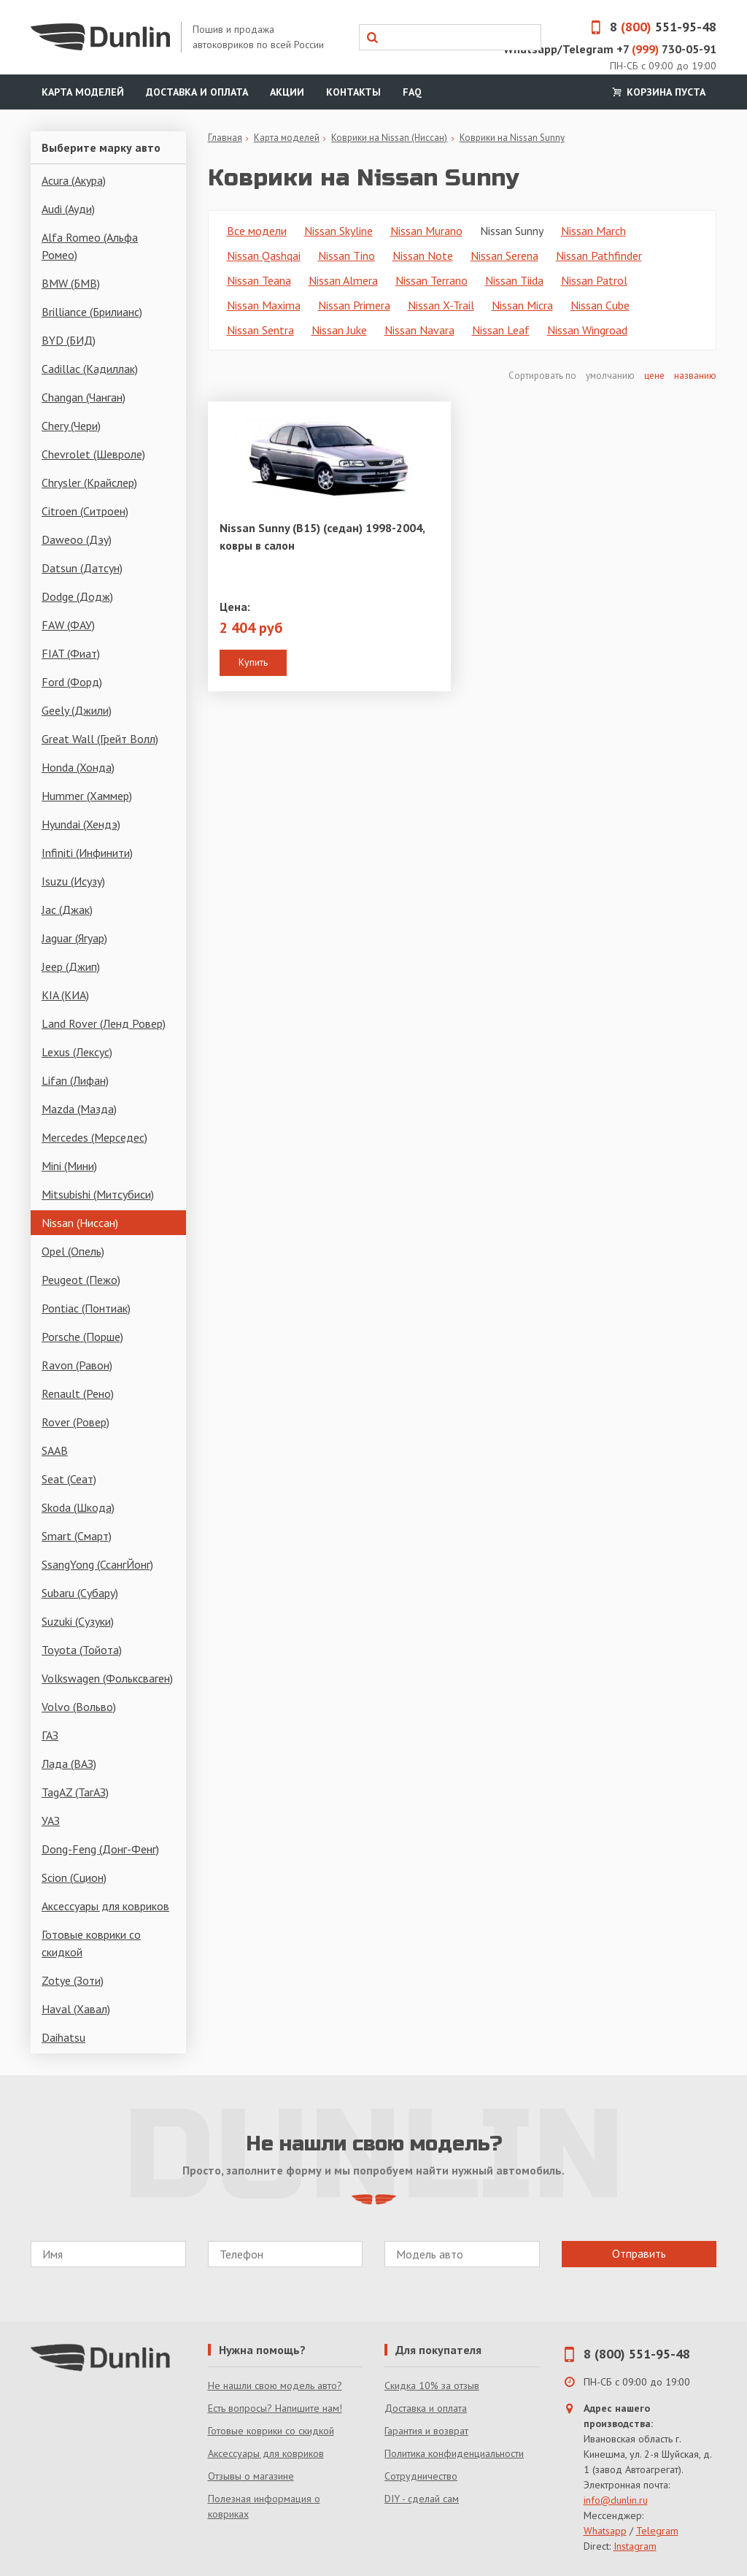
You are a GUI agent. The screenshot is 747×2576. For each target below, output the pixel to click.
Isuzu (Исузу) (73, 881)
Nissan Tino (346, 255)
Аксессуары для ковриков (105, 1906)
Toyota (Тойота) (82, 1649)
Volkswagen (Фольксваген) (107, 1678)
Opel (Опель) (73, 1251)
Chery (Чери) (71, 425)
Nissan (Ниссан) (80, 1222)
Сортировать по (543, 375)
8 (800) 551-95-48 (637, 2353)
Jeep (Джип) (71, 966)
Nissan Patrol (594, 280)
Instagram (635, 2546)
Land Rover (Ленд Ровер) (104, 1023)
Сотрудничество (420, 2476)
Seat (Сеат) (69, 1479)
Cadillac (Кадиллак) (90, 368)
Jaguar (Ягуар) (74, 938)
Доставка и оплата (197, 92)
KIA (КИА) (65, 995)
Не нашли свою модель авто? (275, 2385)
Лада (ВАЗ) (69, 1763)
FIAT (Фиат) (71, 653)
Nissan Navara (419, 330)
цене (654, 375)
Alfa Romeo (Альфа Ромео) (90, 246)
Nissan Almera (343, 280)
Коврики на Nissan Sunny (512, 137)
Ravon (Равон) (77, 1365)
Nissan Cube (600, 305)
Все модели (257, 230)
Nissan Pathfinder (599, 255)
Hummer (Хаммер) (87, 795)
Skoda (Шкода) (78, 1507)
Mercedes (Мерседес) (94, 1137)
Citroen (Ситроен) (85, 511)
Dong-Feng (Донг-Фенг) (100, 1849)
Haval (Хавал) (76, 2009)
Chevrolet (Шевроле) (93, 454)
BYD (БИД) (69, 340)
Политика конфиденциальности (454, 2453)
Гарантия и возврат (426, 2430)
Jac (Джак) (67, 909)
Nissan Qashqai (264, 255)
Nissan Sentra (260, 330)
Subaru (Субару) (80, 1592)
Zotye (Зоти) (73, 1980)
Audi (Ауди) (68, 208)
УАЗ (51, 1820)
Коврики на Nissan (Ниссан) (389, 137)
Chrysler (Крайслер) (89, 482)
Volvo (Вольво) (79, 1706)
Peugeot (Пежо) (81, 1279)
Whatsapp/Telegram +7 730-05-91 (609, 49)
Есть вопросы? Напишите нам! (275, 2408)
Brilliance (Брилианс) (92, 311)
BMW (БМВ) (71, 283)
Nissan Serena (504, 255)
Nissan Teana (259, 280)
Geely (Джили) (77, 710)
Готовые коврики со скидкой (91, 1943)
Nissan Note (422, 255)
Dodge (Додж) (77, 596)
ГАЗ (50, 1735)
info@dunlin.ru (616, 2500)
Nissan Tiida (514, 280)
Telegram (657, 2530)
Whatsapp (605, 2530)
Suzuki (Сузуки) (78, 1621)
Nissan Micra (522, 305)
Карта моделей (83, 92)
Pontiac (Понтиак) (86, 1308)
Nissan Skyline (338, 230)
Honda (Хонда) (78, 767)
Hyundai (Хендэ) (81, 824)
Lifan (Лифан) (75, 1080)
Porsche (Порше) (82, 1336)
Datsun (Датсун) (82, 568)
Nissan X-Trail (441, 305)
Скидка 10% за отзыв (431, 2385)
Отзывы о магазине (251, 2476)
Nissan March (593, 230)
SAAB (55, 1450)
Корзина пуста (657, 92)
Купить (253, 662)
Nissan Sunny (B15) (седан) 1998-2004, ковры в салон (322, 536)
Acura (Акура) (74, 180)
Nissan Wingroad (587, 330)
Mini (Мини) (69, 1165)
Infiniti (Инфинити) (87, 852)
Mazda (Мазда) (79, 1108)
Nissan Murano (426, 230)
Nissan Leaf (501, 330)
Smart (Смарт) (77, 1536)
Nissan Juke (339, 330)
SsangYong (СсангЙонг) (97, 1564)
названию (695, 375)
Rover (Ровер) (75, 1422)
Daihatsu (63, 2037)
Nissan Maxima (264, 305)
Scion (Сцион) (74, 1877)
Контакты (353, 92)
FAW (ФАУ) (68, 625)
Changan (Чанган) (83, 397)
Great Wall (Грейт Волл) (100, 738)
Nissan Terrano (431, 280)
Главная (225, 137)
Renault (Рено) (78, 1393)
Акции (287, 92)
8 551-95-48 (648, 26)
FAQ (412, 92)
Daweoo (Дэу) (77, 539)
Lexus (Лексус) (77, 1052)
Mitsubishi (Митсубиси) (98, 1194)
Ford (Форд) (72, 681)
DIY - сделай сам (421, 2498)
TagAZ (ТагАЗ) (75, 1792)
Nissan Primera (354, 305)
